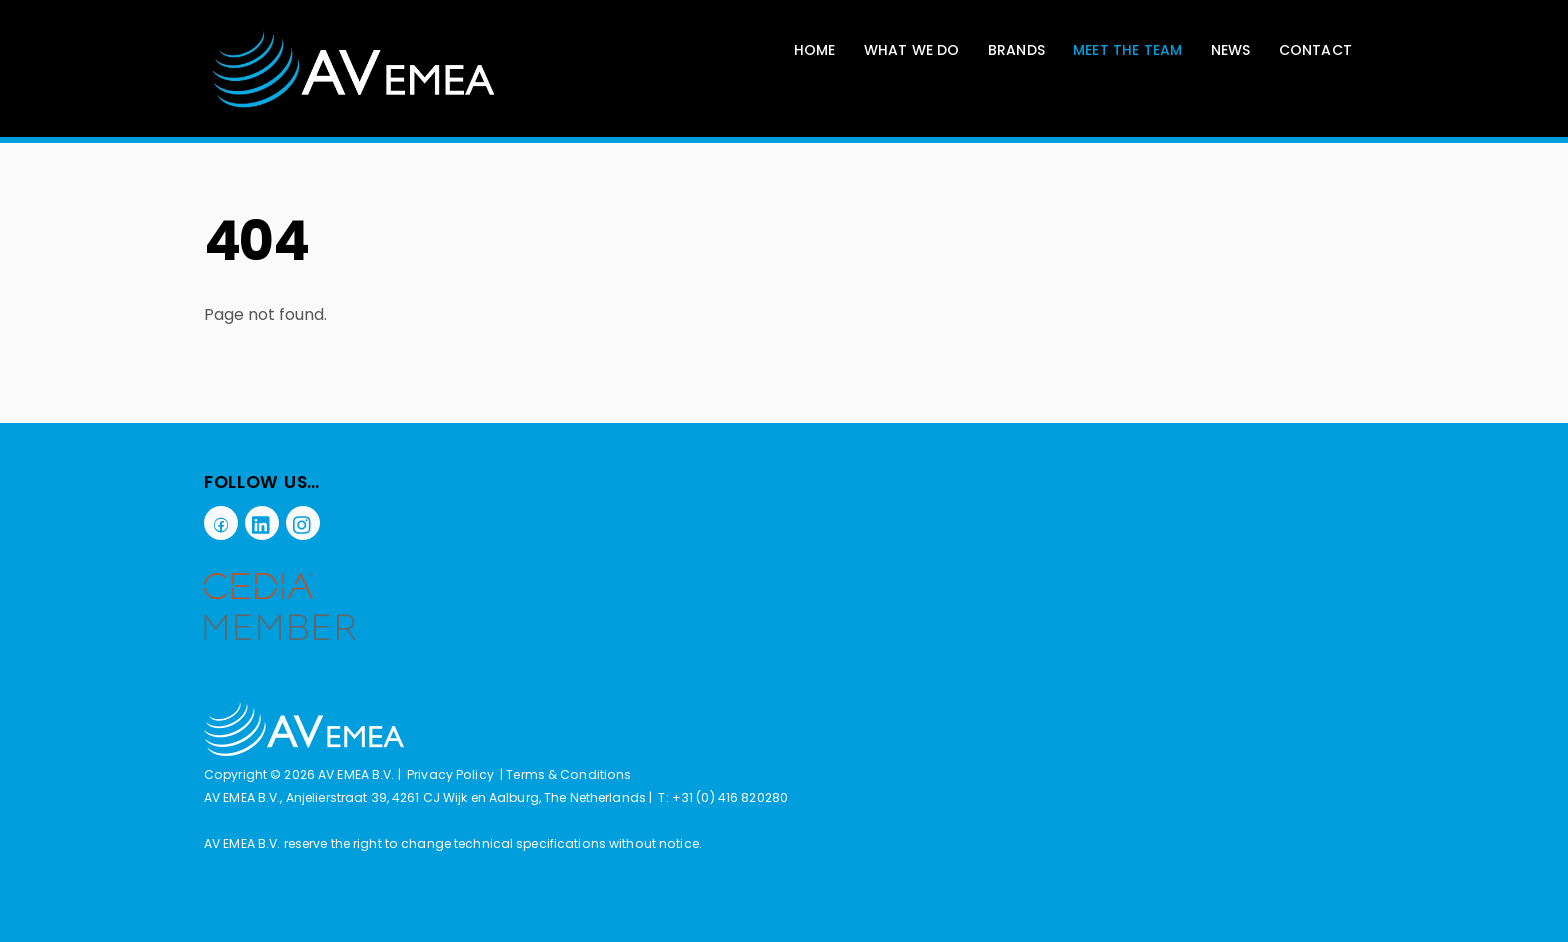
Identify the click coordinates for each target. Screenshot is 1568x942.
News (1231, 50)
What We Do (912, 50)
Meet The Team (1128, 50)
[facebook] (221, 522)
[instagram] (303, 522)
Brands (1016, 50)
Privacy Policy (450, 774)
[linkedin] (262, 522)
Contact (1315, 50)
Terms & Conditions (568, 774)
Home (815, 50)
